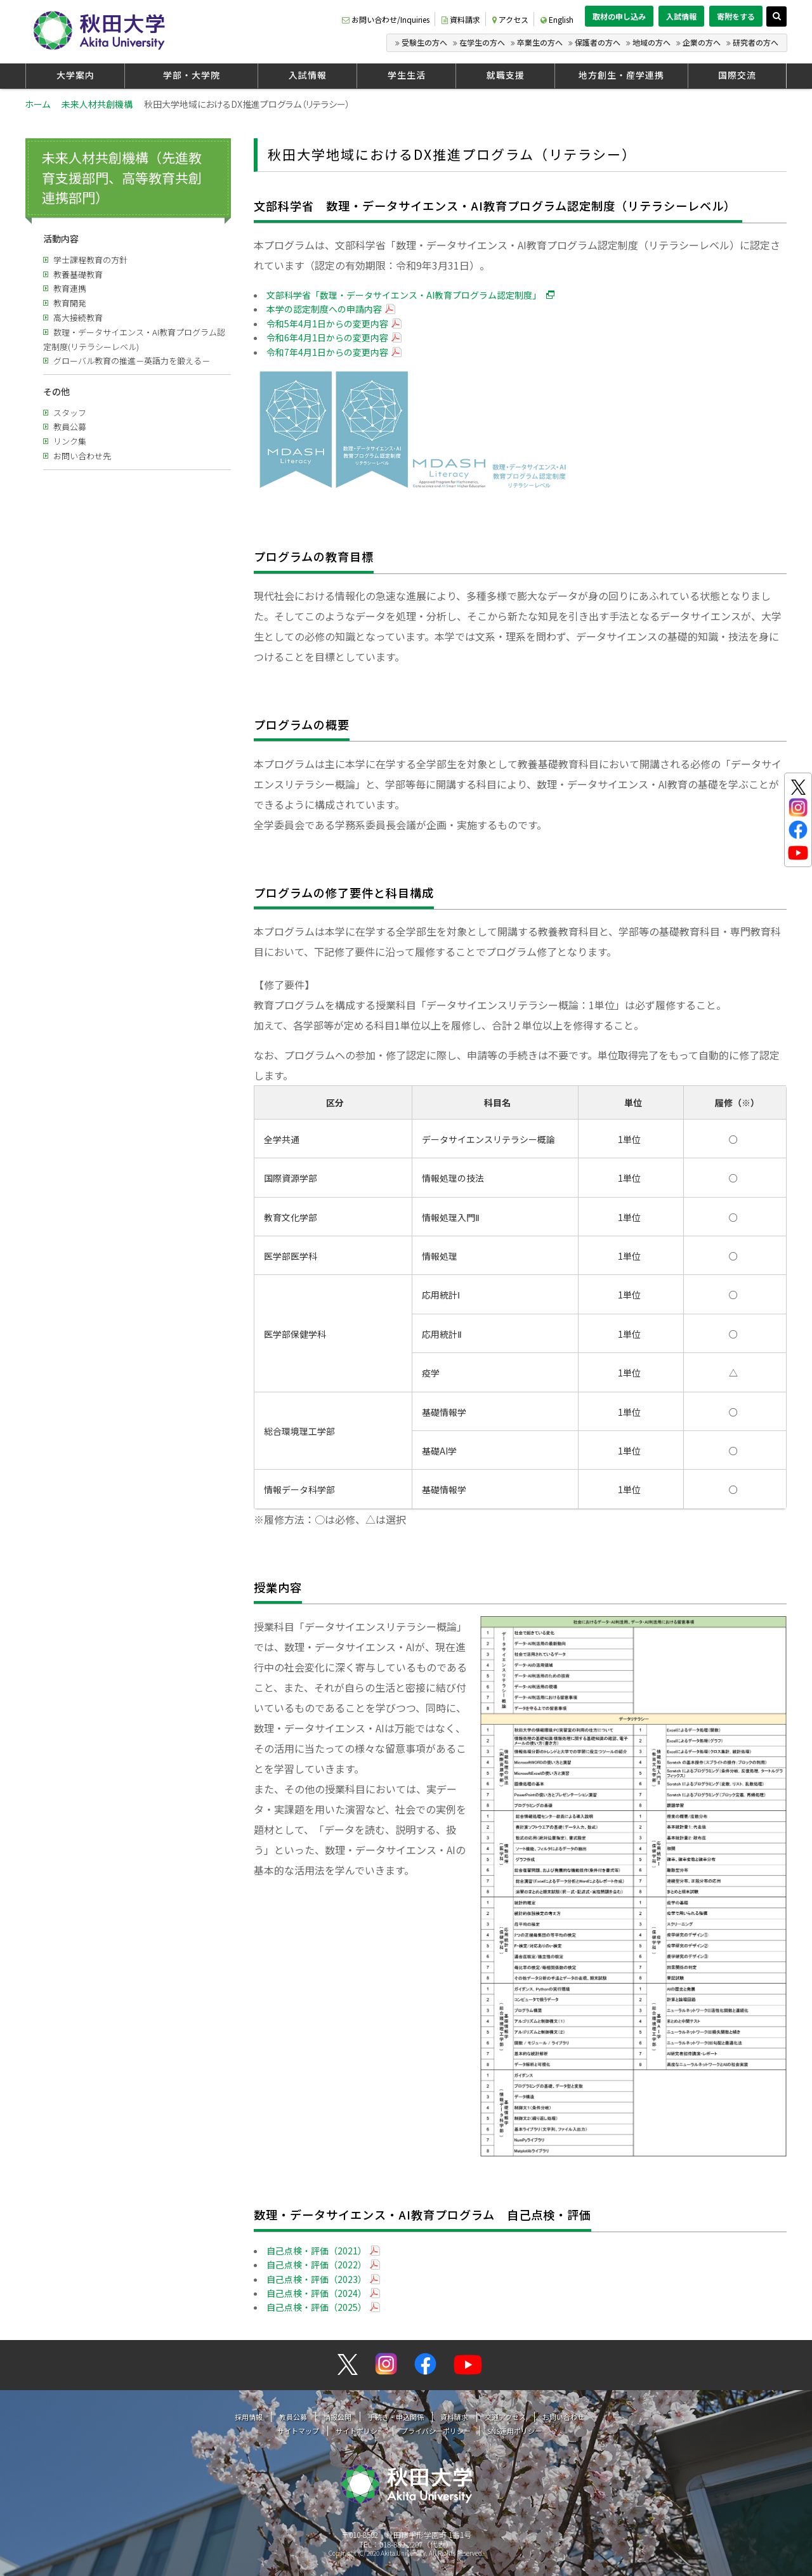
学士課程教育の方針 (90, 260)
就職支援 (506, 75)
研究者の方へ (755, 42)
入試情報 (681, 16)
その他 (56, 391)
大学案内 (75, 75)
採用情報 (249, 2417)
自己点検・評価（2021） (316, 2250)
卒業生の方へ (540, 42)
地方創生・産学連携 (621, 75)
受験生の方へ (424, 42)
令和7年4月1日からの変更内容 (327, 352)
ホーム (37, 104)
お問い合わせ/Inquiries (385, 19)
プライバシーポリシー (436, 2431)
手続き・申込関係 (396, 2417)
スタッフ (69, 413)
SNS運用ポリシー (514, 2431)
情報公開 (337, 2417)
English (556, 19)
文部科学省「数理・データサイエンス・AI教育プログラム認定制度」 (403, 295)
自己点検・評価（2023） (316, 2279)
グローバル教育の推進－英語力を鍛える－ (131, 361)
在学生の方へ (482, 42)
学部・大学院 (191, 75)
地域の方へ (651, 42)
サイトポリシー (360, 2431)
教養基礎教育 (78, 274)
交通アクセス (505, 2417)
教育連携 (69, 288)
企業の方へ (702, 42)
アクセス (510, 19)
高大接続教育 (78, 317)
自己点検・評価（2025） (316, 2307)
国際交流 (737, 75)
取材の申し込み (619, 16)
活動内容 (61, 238)
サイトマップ (298, 2431)
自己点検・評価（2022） (316, 2264)
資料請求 (461, 19)
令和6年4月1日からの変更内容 (327, 337)
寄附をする (736, 16)
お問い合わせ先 (82, 456)
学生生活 (407, 75)
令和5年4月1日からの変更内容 (327, 323)
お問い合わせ (563, 2417)
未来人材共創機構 (97, 104)
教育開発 (69, 303)
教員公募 (69, 427)
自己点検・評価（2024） (316, 2293)
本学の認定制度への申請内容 (324, 309)
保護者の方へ (597, 42)
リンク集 (69, 441)
